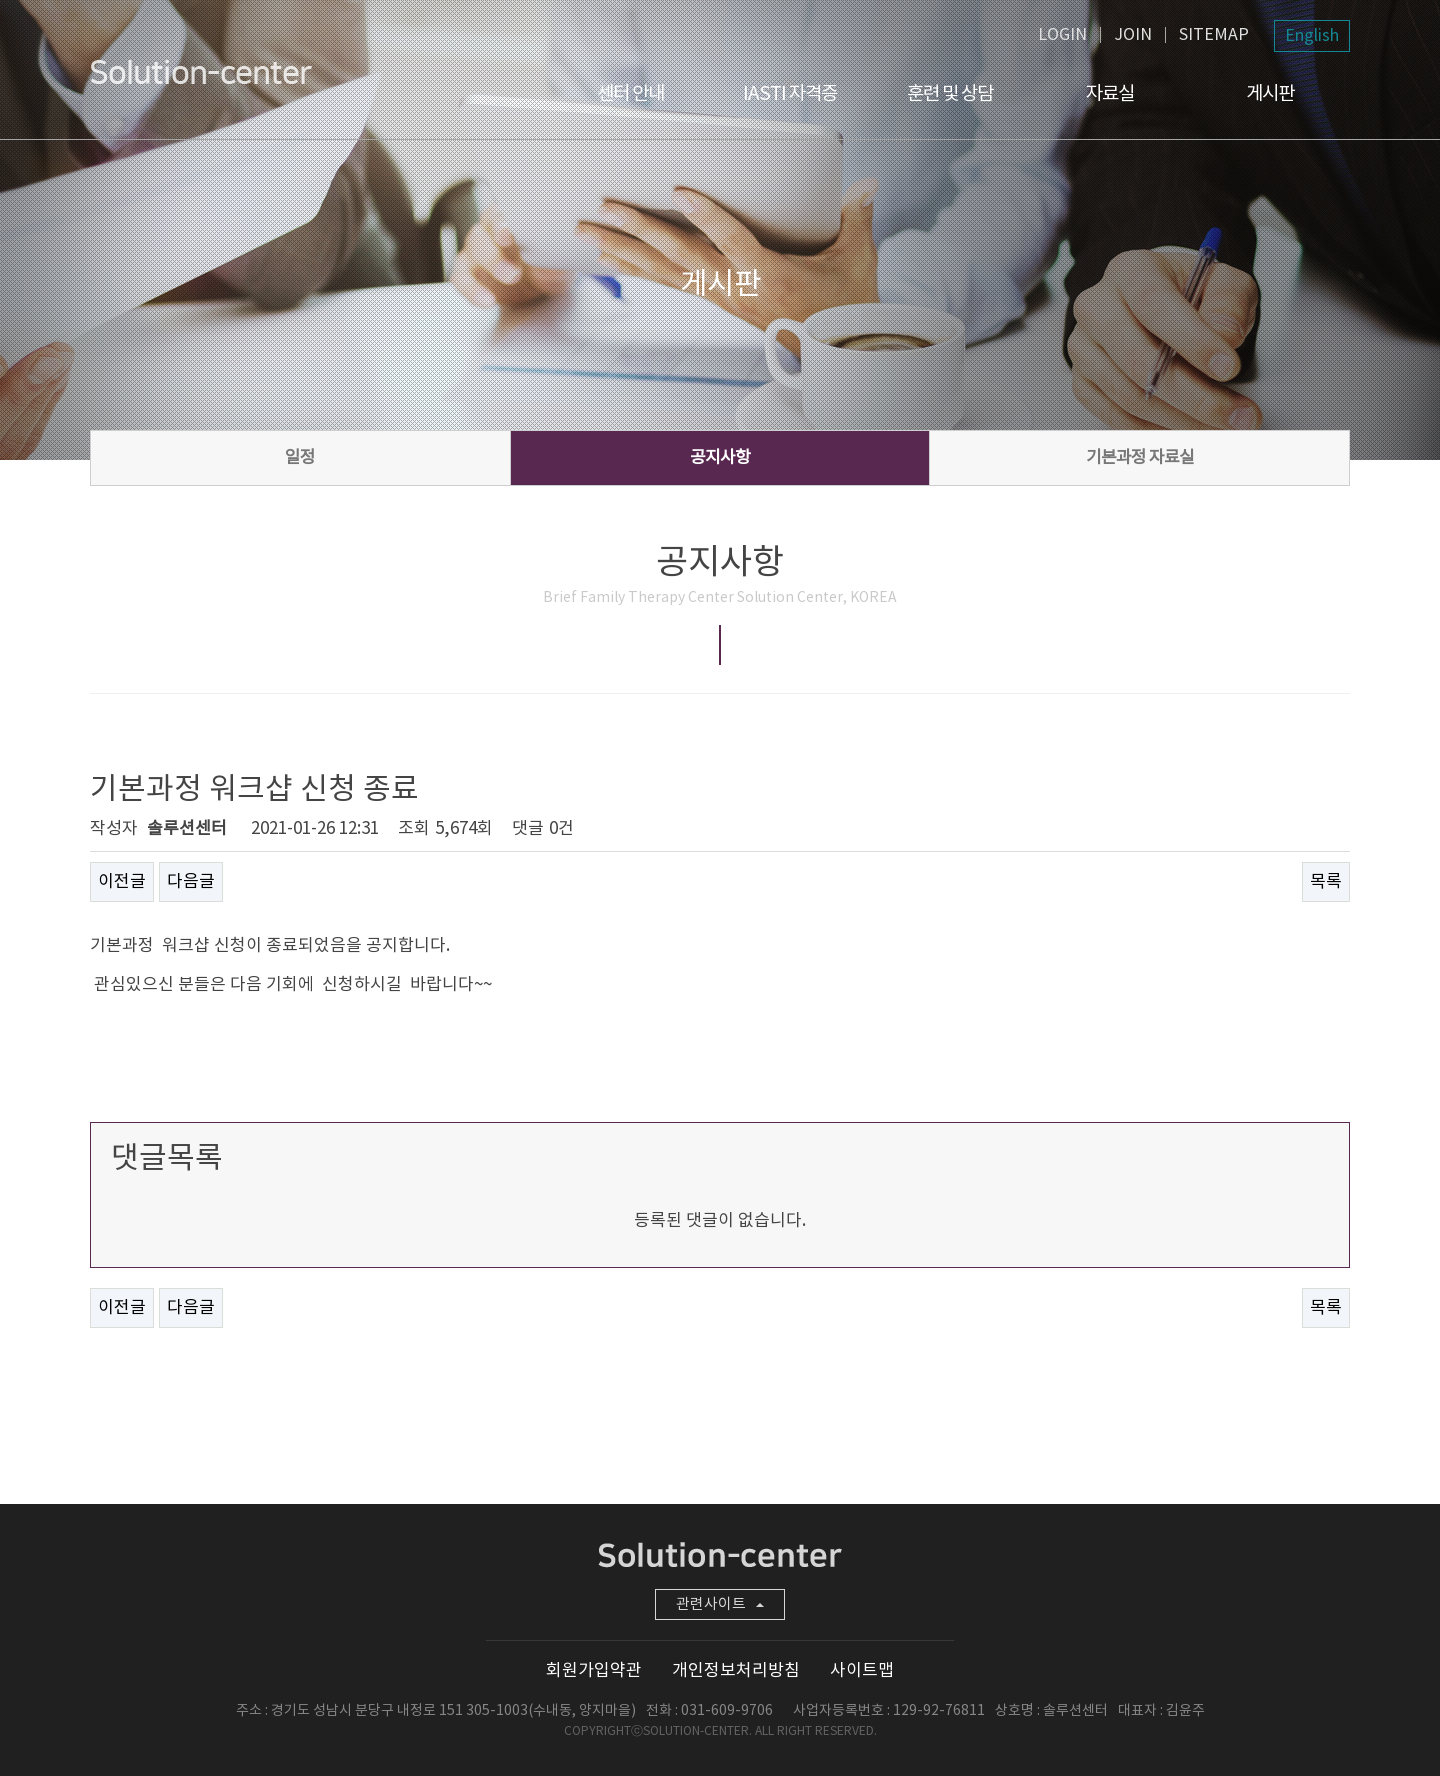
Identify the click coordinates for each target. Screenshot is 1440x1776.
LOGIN (1062, 35)
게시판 (1270, 94)
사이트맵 (862, 1671)
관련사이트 (720, 1604)
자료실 (1110, 94)
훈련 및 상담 (950, 94)
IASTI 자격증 (790, 94)
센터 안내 (630, 94)
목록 (1326, 882)
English (1312, 36)
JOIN (1133, 35)
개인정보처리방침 (736, 1671)
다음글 (191, 882)
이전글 (122, 882)
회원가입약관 (594, 1671)
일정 (300, 458)
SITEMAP (1214, 35)
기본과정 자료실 (1140, 458)
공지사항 (720, 458)
